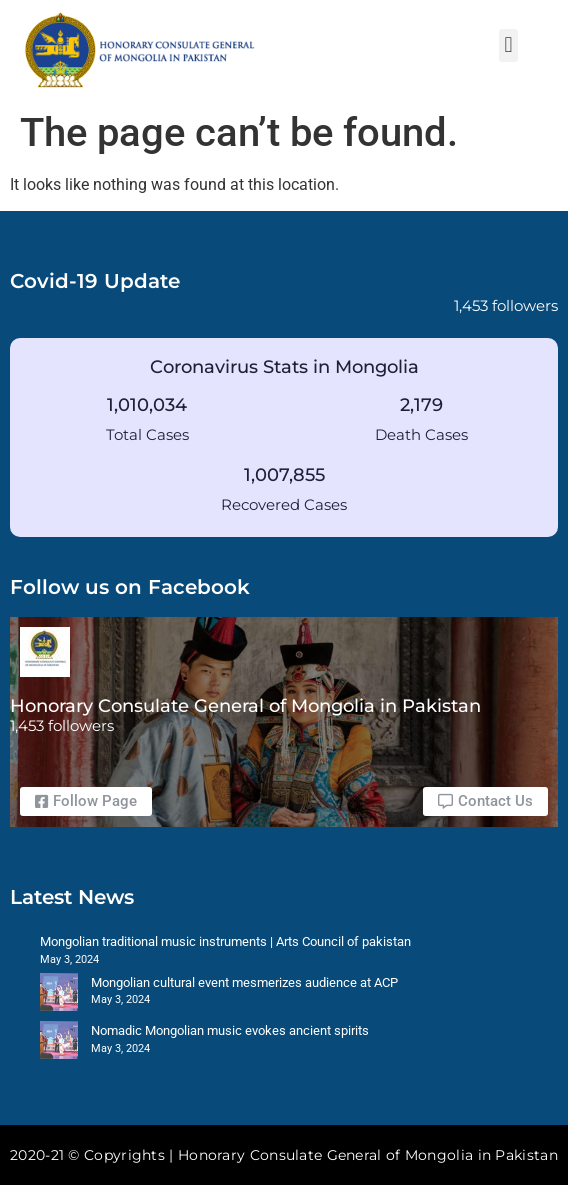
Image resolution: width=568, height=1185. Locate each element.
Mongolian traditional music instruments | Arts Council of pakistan (225, 941)
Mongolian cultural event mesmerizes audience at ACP (244, 982)
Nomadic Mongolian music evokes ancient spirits (230, 1030)
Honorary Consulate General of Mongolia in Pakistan (245, 706)
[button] (508, 45)
